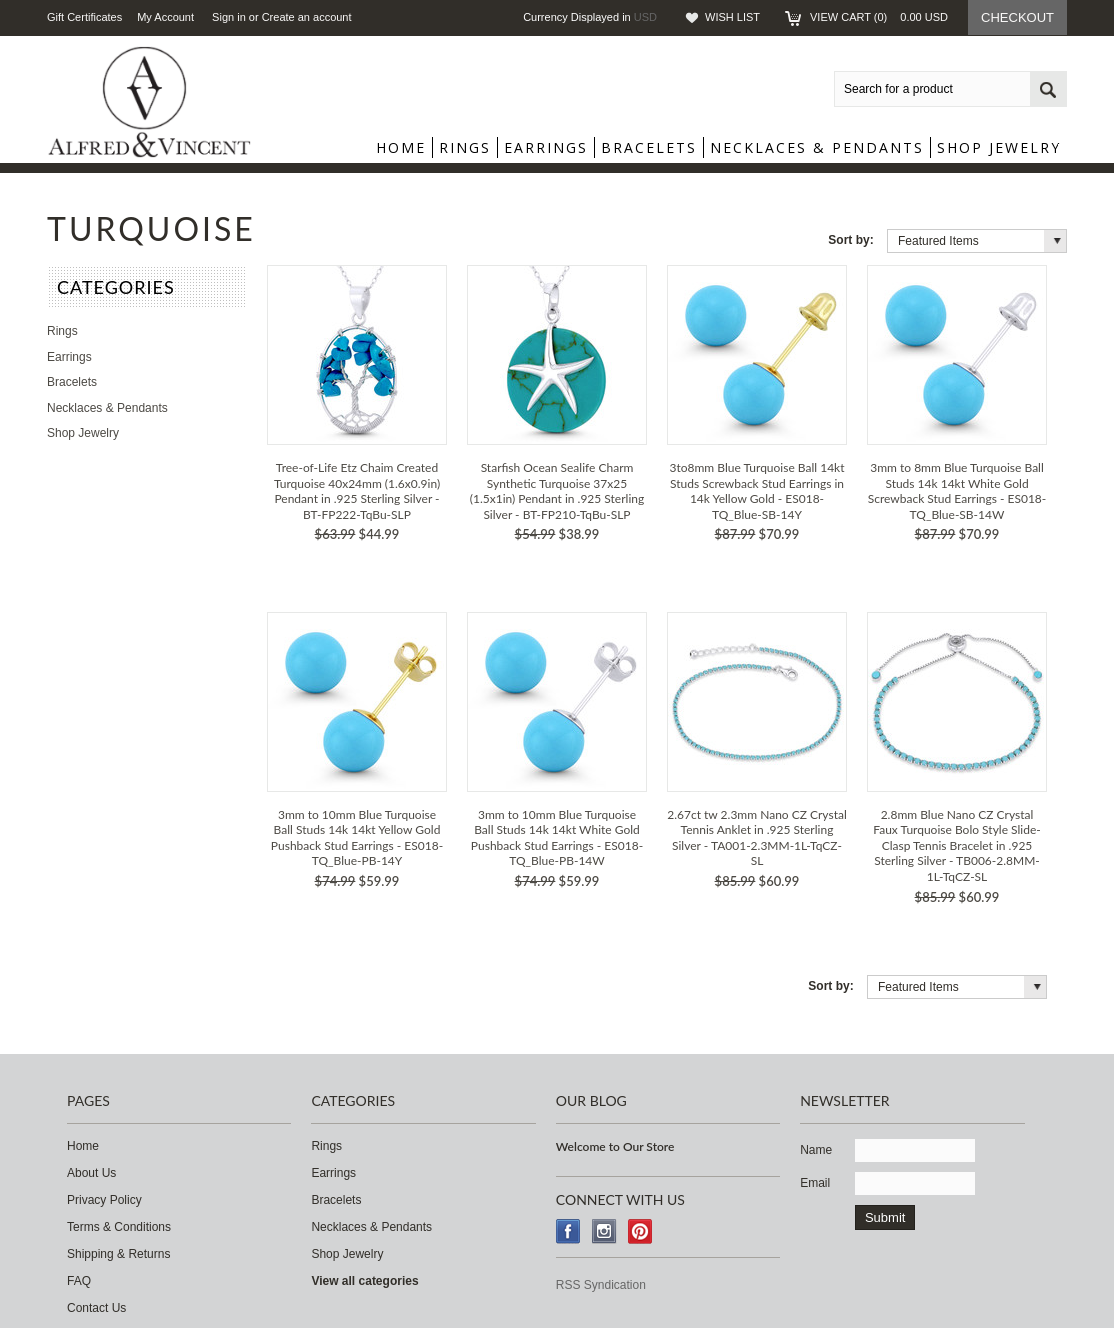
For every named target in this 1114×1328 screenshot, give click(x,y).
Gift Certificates (84, 17)
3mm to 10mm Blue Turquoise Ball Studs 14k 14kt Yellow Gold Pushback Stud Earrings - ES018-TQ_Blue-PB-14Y (357, 838)
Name (816, 1150)
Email (815, 1183)
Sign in (229, 17)
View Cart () (879, 17)
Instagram (604, 1231)
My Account (165, 17)
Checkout (1017, 17)
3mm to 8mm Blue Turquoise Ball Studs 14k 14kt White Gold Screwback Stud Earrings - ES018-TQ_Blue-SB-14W (957, 491)
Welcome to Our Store (615, 1146)
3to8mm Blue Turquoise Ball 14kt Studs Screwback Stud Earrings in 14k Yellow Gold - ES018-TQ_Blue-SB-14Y (756, 491)
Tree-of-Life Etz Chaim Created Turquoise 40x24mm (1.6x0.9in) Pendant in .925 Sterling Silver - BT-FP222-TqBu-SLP (357, 491)
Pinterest (640, 1231)
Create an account (307, 17)
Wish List (732, 17)
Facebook (568, 1231)
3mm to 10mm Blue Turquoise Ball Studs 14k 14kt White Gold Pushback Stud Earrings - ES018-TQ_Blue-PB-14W (557, 838)
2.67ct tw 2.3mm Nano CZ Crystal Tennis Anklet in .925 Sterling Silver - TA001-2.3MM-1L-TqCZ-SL (757, 838)
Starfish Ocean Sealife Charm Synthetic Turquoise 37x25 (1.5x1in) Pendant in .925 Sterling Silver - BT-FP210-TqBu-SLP (557, 491)
